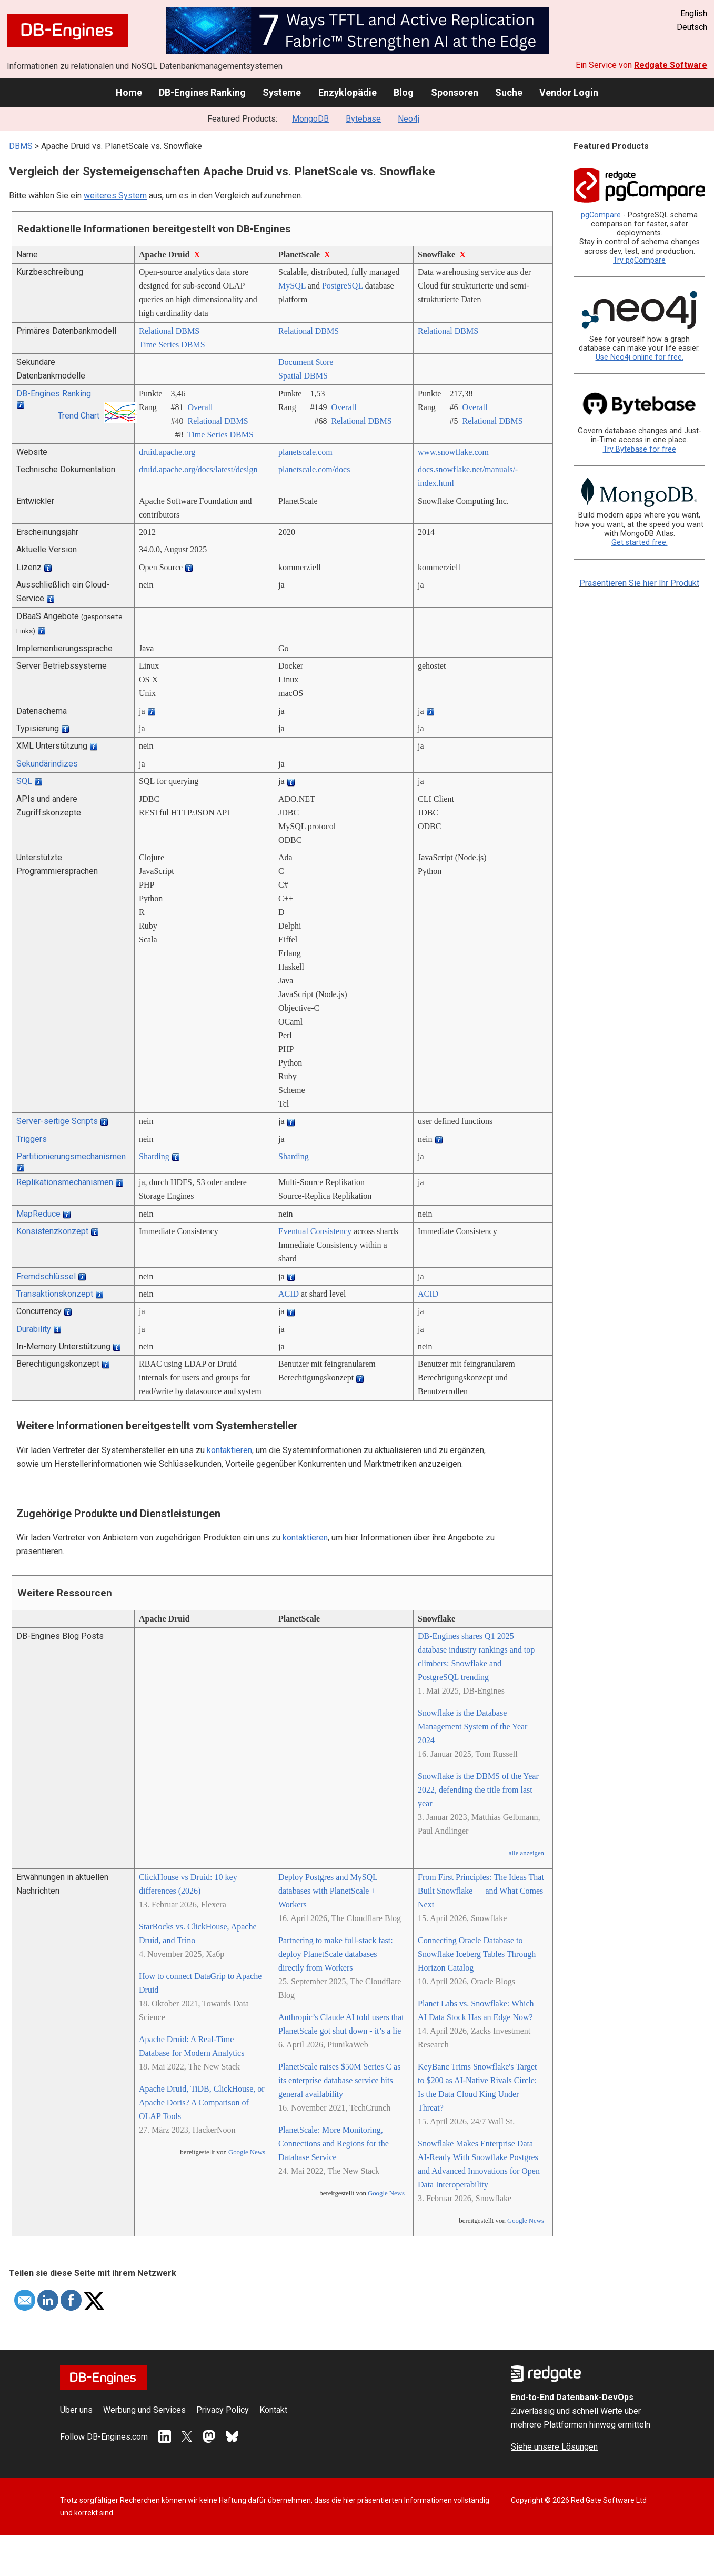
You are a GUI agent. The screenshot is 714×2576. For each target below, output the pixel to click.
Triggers (31, 1139)
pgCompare (601, 215)
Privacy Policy (222, 2410)
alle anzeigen (526, 1853)
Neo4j (408, 119)
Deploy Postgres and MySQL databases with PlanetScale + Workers (327, 1891)
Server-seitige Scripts (57, 1121)
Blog (404, 92)
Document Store (305, 361)
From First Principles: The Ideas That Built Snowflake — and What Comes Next (481, 1891)
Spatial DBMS (303, 375)
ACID (288, 1293)
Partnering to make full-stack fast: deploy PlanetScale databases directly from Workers (335, 1954)
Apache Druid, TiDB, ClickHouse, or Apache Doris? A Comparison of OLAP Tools (202, 2102)
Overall (200, 407)
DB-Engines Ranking (202, 92)
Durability (33, 1329)
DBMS (21, 146)
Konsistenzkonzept (52, 1231)
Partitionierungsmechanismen (71, 1156)
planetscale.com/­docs (314, 469)
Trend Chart (78, 416)
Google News (246, 2152)
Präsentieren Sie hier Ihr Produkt (639, 583)
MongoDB (310, 119)
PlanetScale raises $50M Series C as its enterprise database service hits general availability (339, 2080)
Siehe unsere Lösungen (554, 2447)
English (693, 13)
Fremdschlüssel (46, 1276)
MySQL (292, 285)
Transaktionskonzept (54, 1294)
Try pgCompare (639, 260)
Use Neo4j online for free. (639, 357)
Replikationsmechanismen (64, 1182)
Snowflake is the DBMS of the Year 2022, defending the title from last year (478, 1790)
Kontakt (273, 2410)
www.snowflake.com (453, 451)
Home (129, 92)
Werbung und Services (144, 2410)
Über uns (76, 2410)
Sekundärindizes (47, 764)
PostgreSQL (342, 285)
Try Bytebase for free (639, 449)
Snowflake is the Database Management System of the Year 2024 (472, 1726)
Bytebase (363, 119)
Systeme (282, 92)
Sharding (154, 1156)
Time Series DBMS (172, 344)
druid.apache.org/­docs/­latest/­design (198, 469)
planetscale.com (305, 451)
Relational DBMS (169, 330)
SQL (24, 781)
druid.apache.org (167, 451)
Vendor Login (568, 92)
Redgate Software (670, 65)
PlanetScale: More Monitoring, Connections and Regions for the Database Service (333, 2143)
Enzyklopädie (347, 92)
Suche (508, 92)
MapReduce (38, 1214)
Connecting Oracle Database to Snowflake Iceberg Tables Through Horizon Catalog (477, 1954)
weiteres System (115, 196)
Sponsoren (454, 92)
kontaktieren (229, 1450)
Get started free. (639, 542)
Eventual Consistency (314, 1231)
